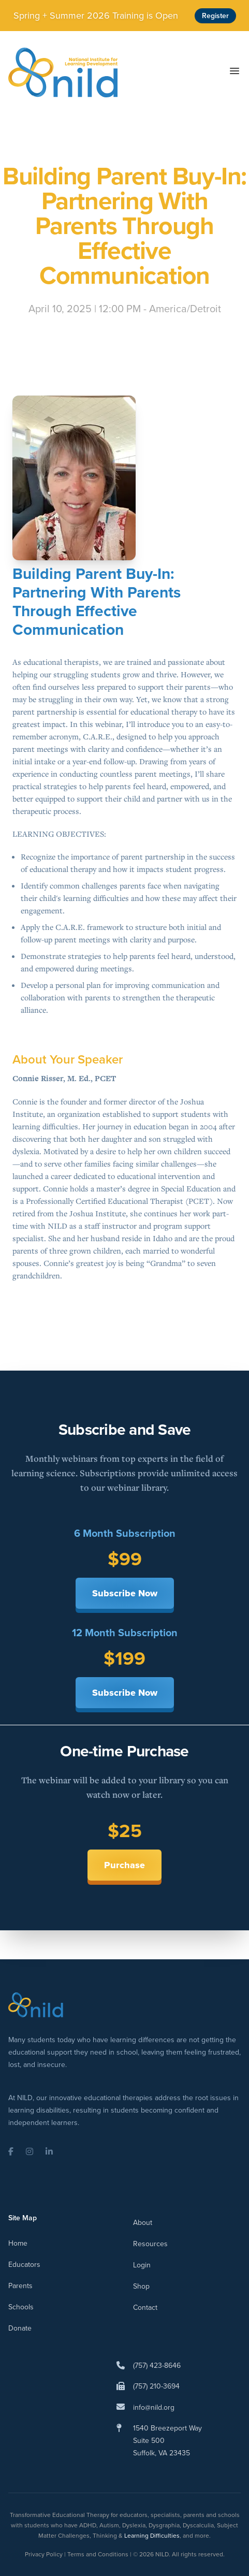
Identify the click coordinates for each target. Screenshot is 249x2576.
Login (142, 2265)
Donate (20, 2328)
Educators (24, 2264)
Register (215, 15)
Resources (150, 2243)
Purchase (124, 1865)
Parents (20, 2285)
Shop (141, 2286)
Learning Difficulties (152, 2535)
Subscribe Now (124, 1593)
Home (17, 2243)
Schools (21, 2307)
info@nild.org (153, 2407)
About (142, 2222)
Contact (145, 2307)
